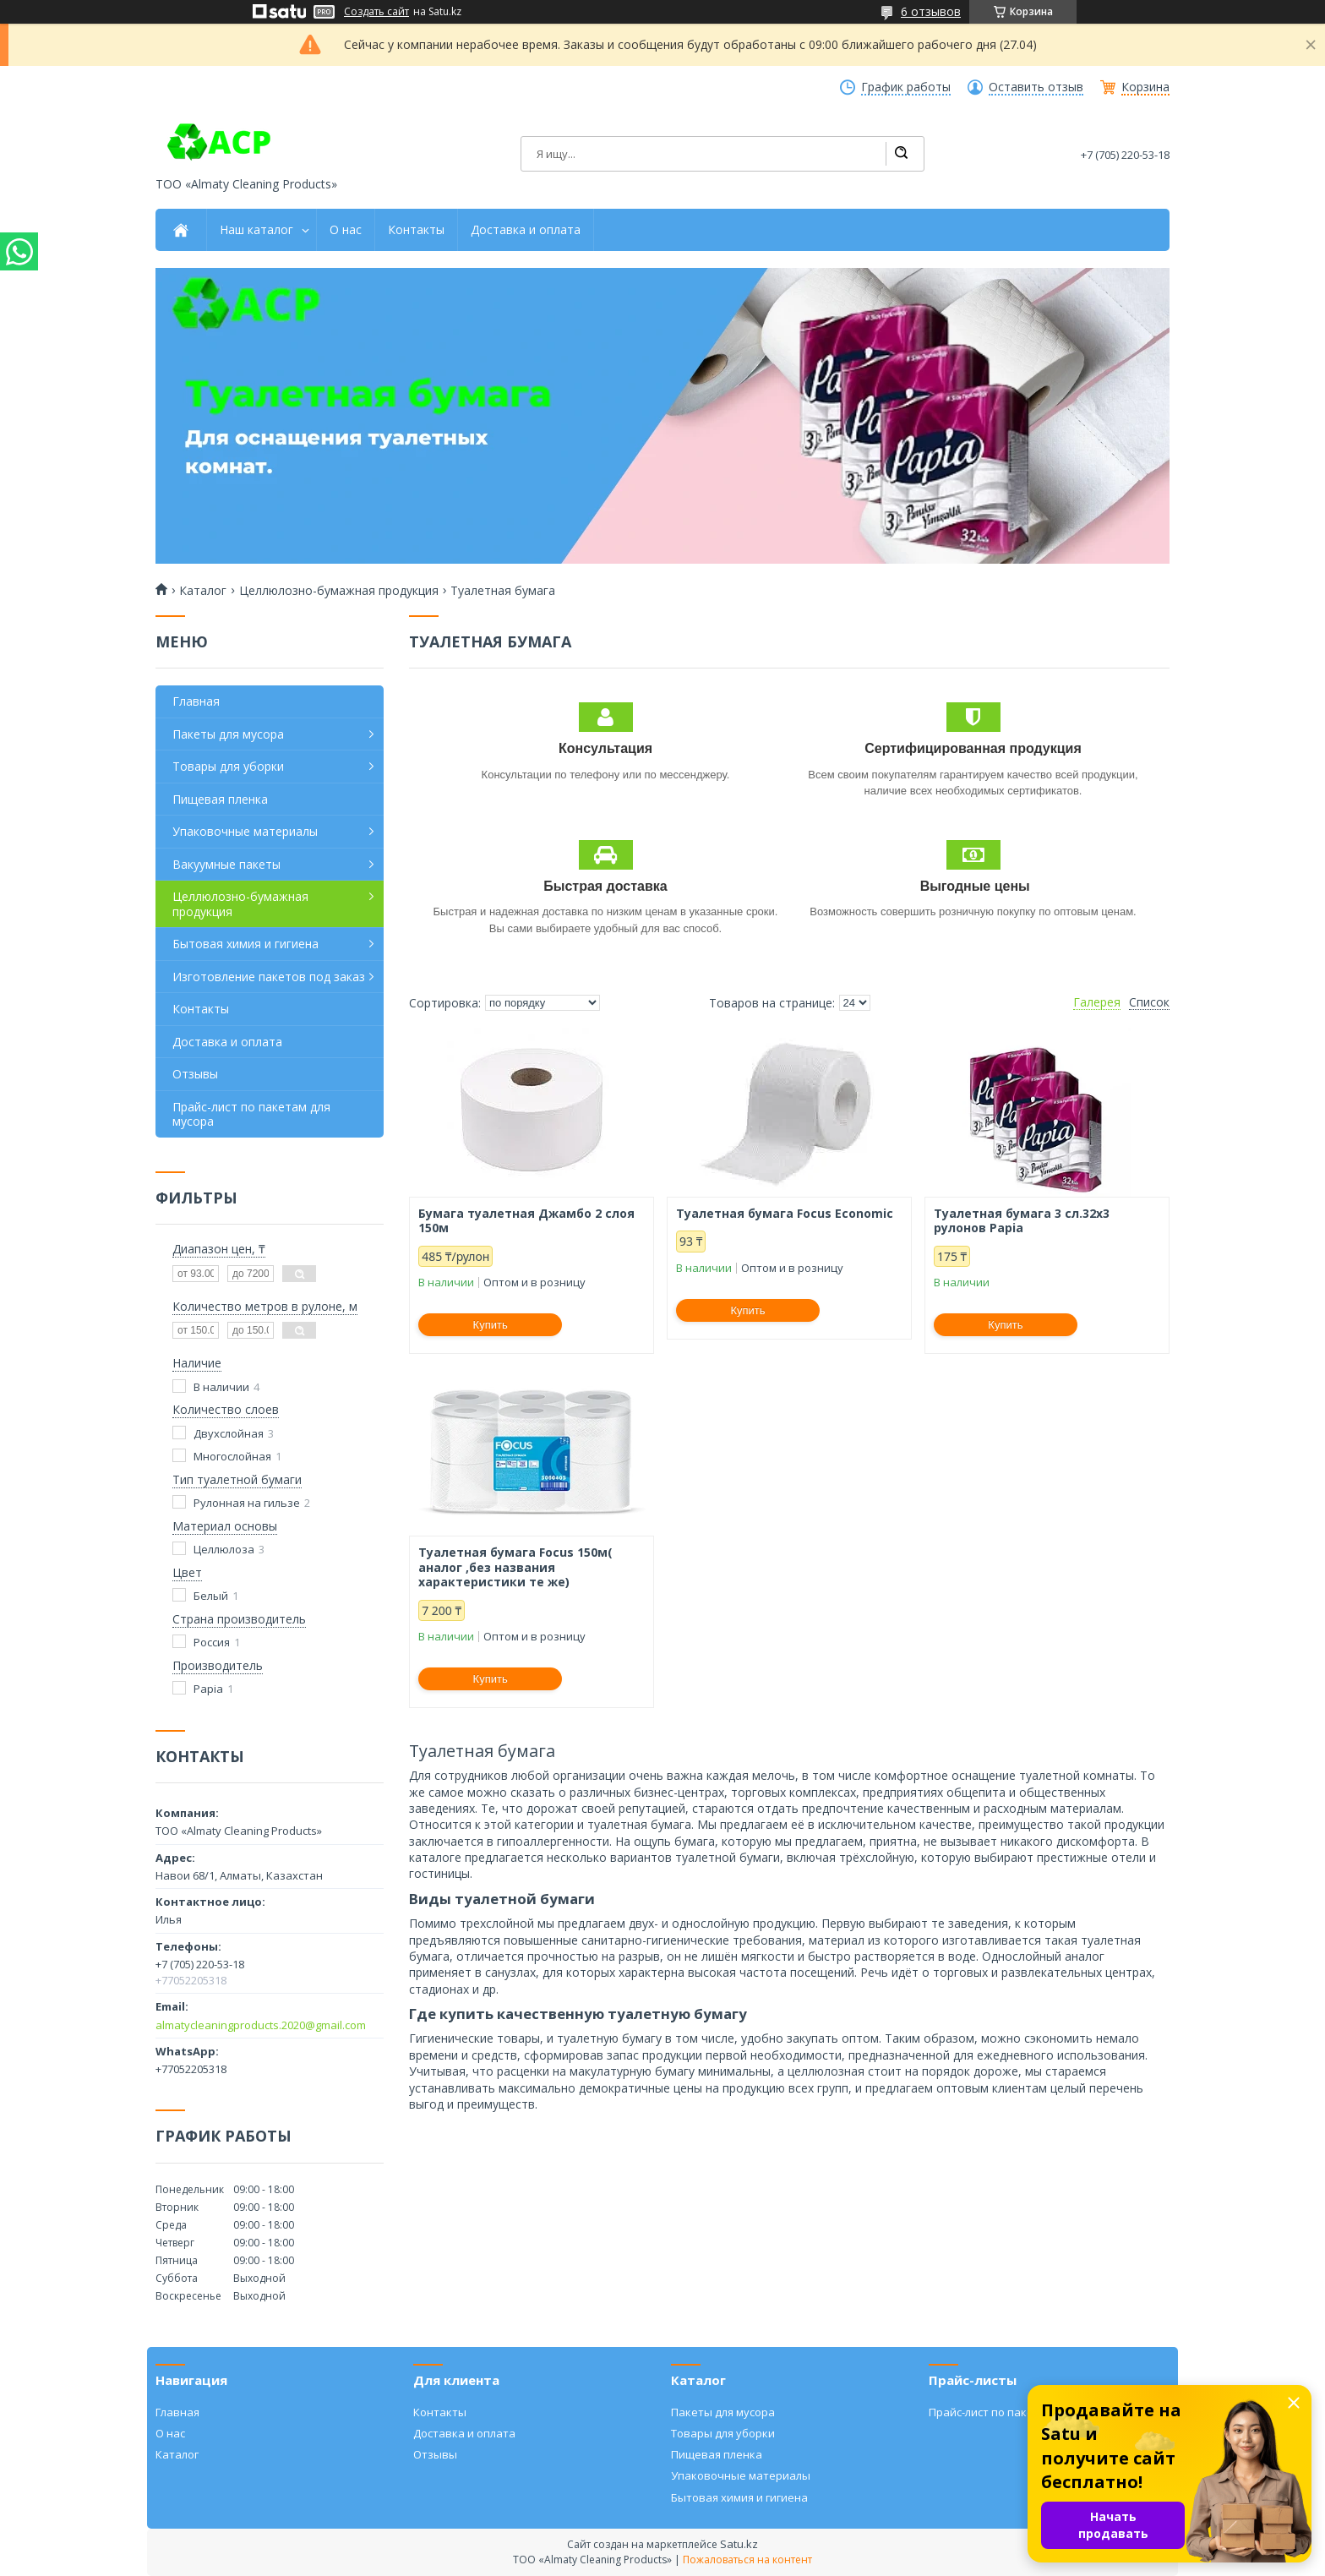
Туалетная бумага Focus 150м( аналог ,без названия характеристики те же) (515, 1567)
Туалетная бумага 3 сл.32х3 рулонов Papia (1022, 1221)
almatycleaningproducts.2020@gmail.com (260, 2025)
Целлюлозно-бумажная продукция (339, 590)
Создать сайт (376, 12)
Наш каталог (256, 229)
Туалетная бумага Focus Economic (784, 1213)
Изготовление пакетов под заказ (268, 977)
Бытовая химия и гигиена (245, 944)
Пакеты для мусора (228, 734)
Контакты (416, 229)
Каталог (202, 590)
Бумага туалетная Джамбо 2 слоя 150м (526, 1221)
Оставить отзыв (1036, 87)
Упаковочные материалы (245, 831)
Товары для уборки (228, 766)
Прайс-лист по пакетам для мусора (251, 1114)
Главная (196, 701)
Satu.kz (739, 2543)
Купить (490, 1324)
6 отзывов (931, 11)
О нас (346, 229)
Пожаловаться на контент (747, 2559)
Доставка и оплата (526, 229)
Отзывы (195, 1074)
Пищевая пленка (220, 799)
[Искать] (901, 154)
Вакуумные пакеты (226, 864)
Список (1149, 1002)
